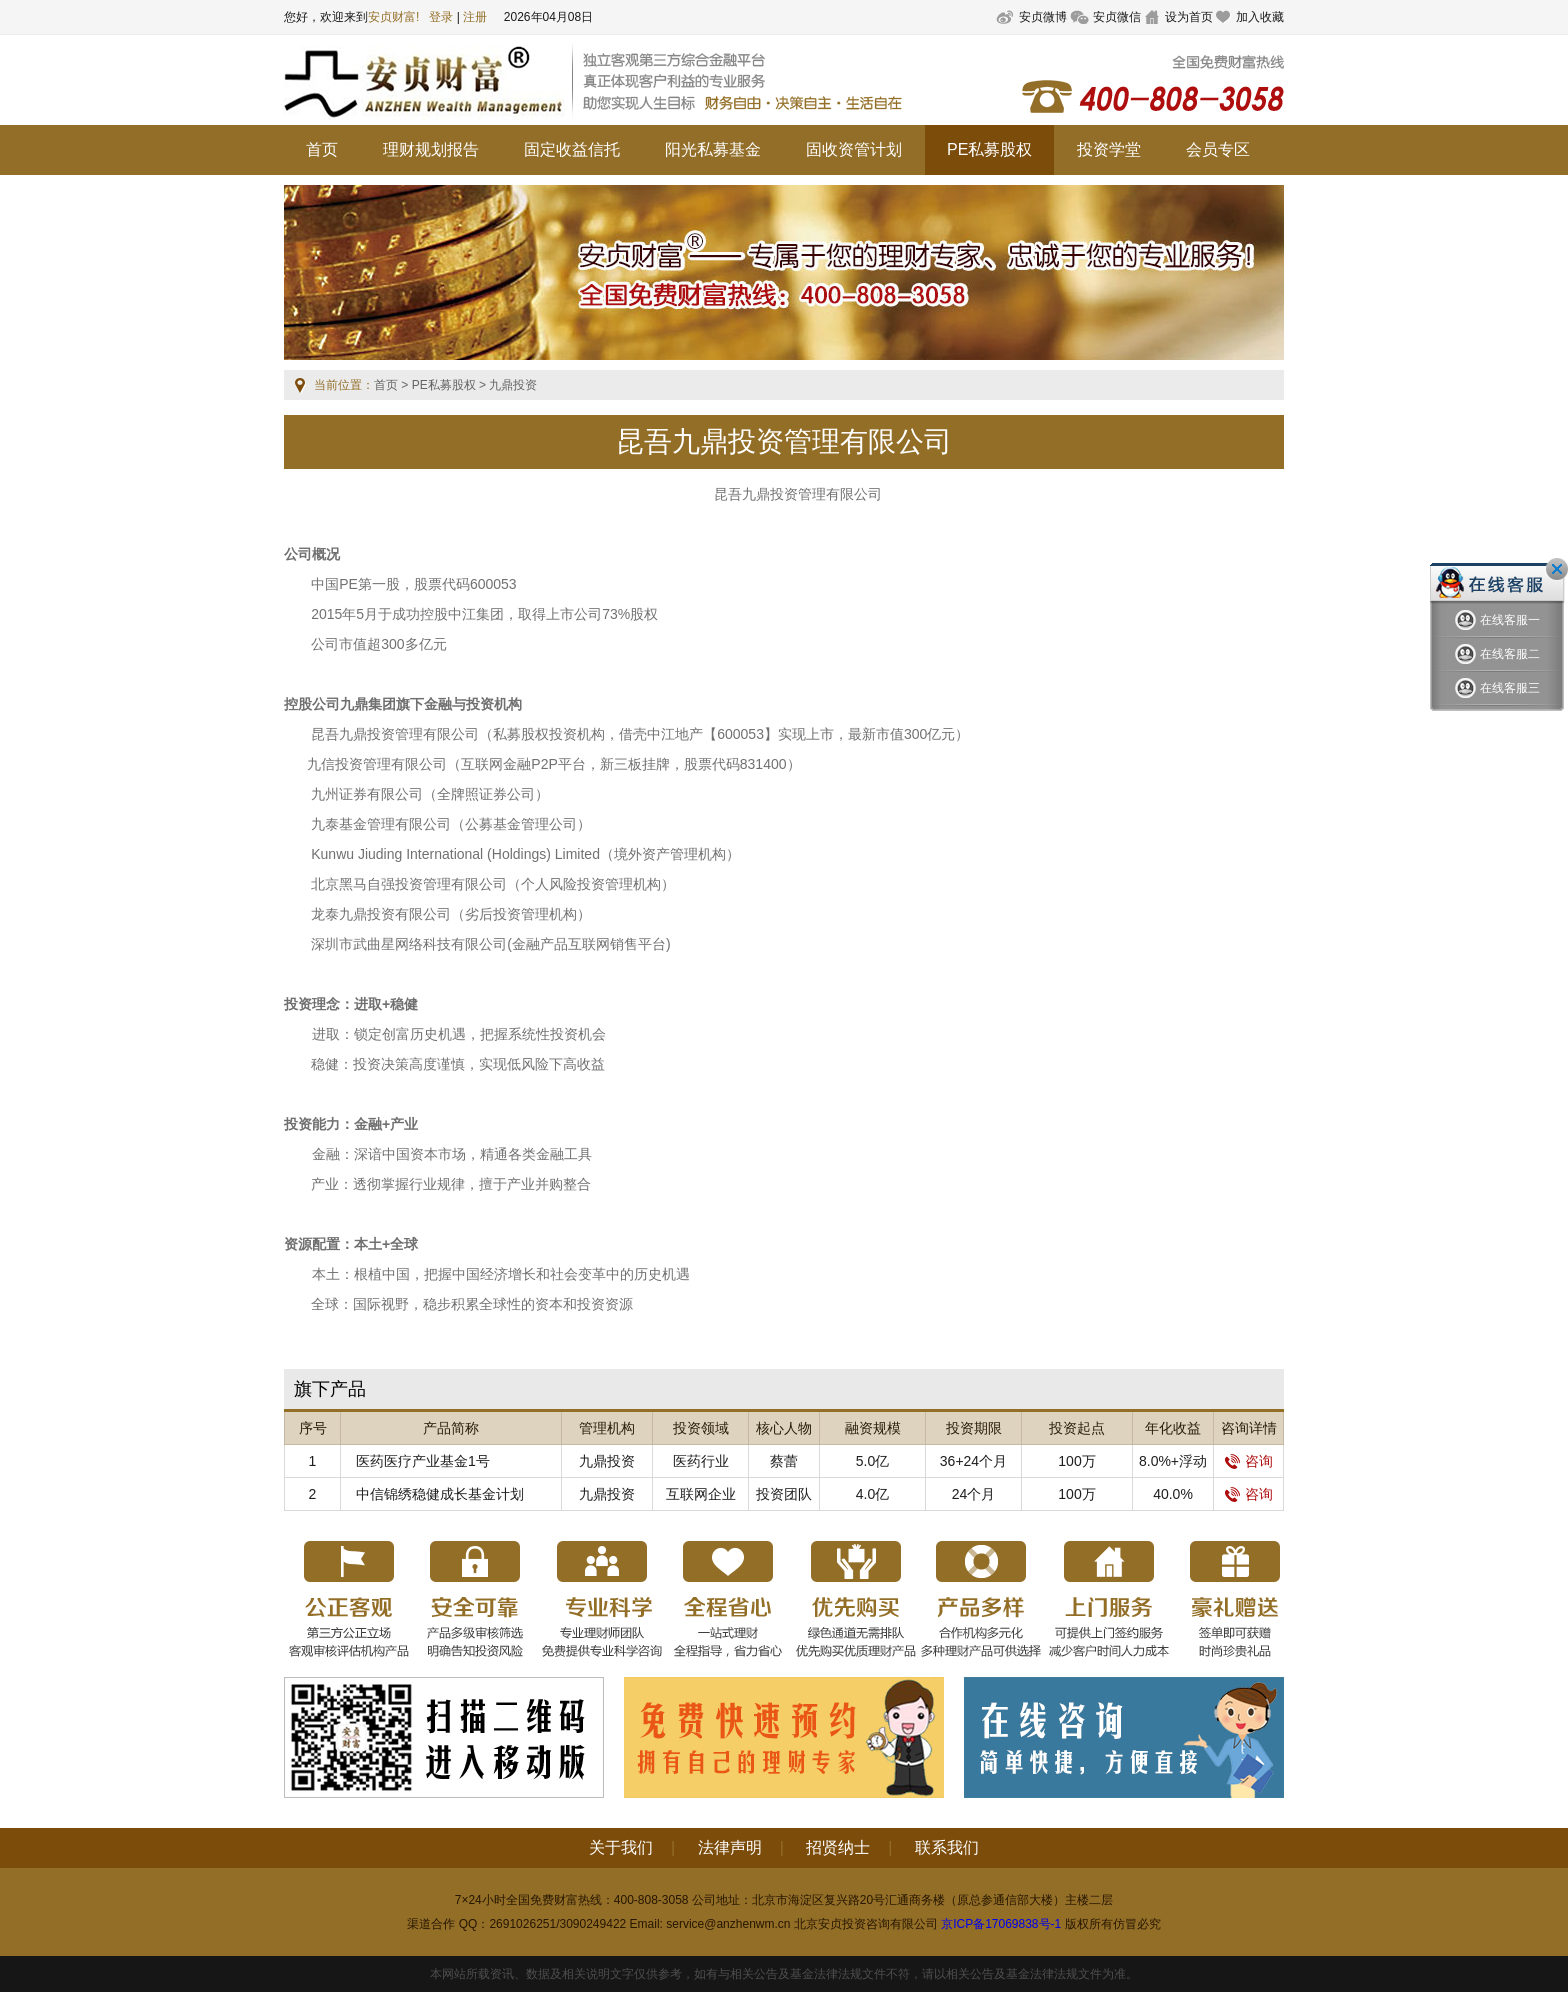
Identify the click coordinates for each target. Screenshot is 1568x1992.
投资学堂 (1109, 149)
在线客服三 (1497, 688)
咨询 (1249, 1461)
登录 (441, 17)
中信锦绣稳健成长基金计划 (440, 1494)
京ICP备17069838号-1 (1001, 1924)
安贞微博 (1043, 17)
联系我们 (947, 1847)
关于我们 (621, 1847)
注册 (475, 17)
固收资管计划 (854, 149)
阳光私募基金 (713, 149)
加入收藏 (1260, 17)
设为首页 (1189, 17)
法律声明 (730, 1847)
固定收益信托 (572, 149)
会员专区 (1218, 149)
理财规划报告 (431, 149)
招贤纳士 (838, 1847)
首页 (322, 149)
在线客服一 (1497, 620)
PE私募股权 (989, 149)
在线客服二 (1497, 654)
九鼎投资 (607, 1461)
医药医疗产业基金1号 (423, 1461)
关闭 (1557, 569)
